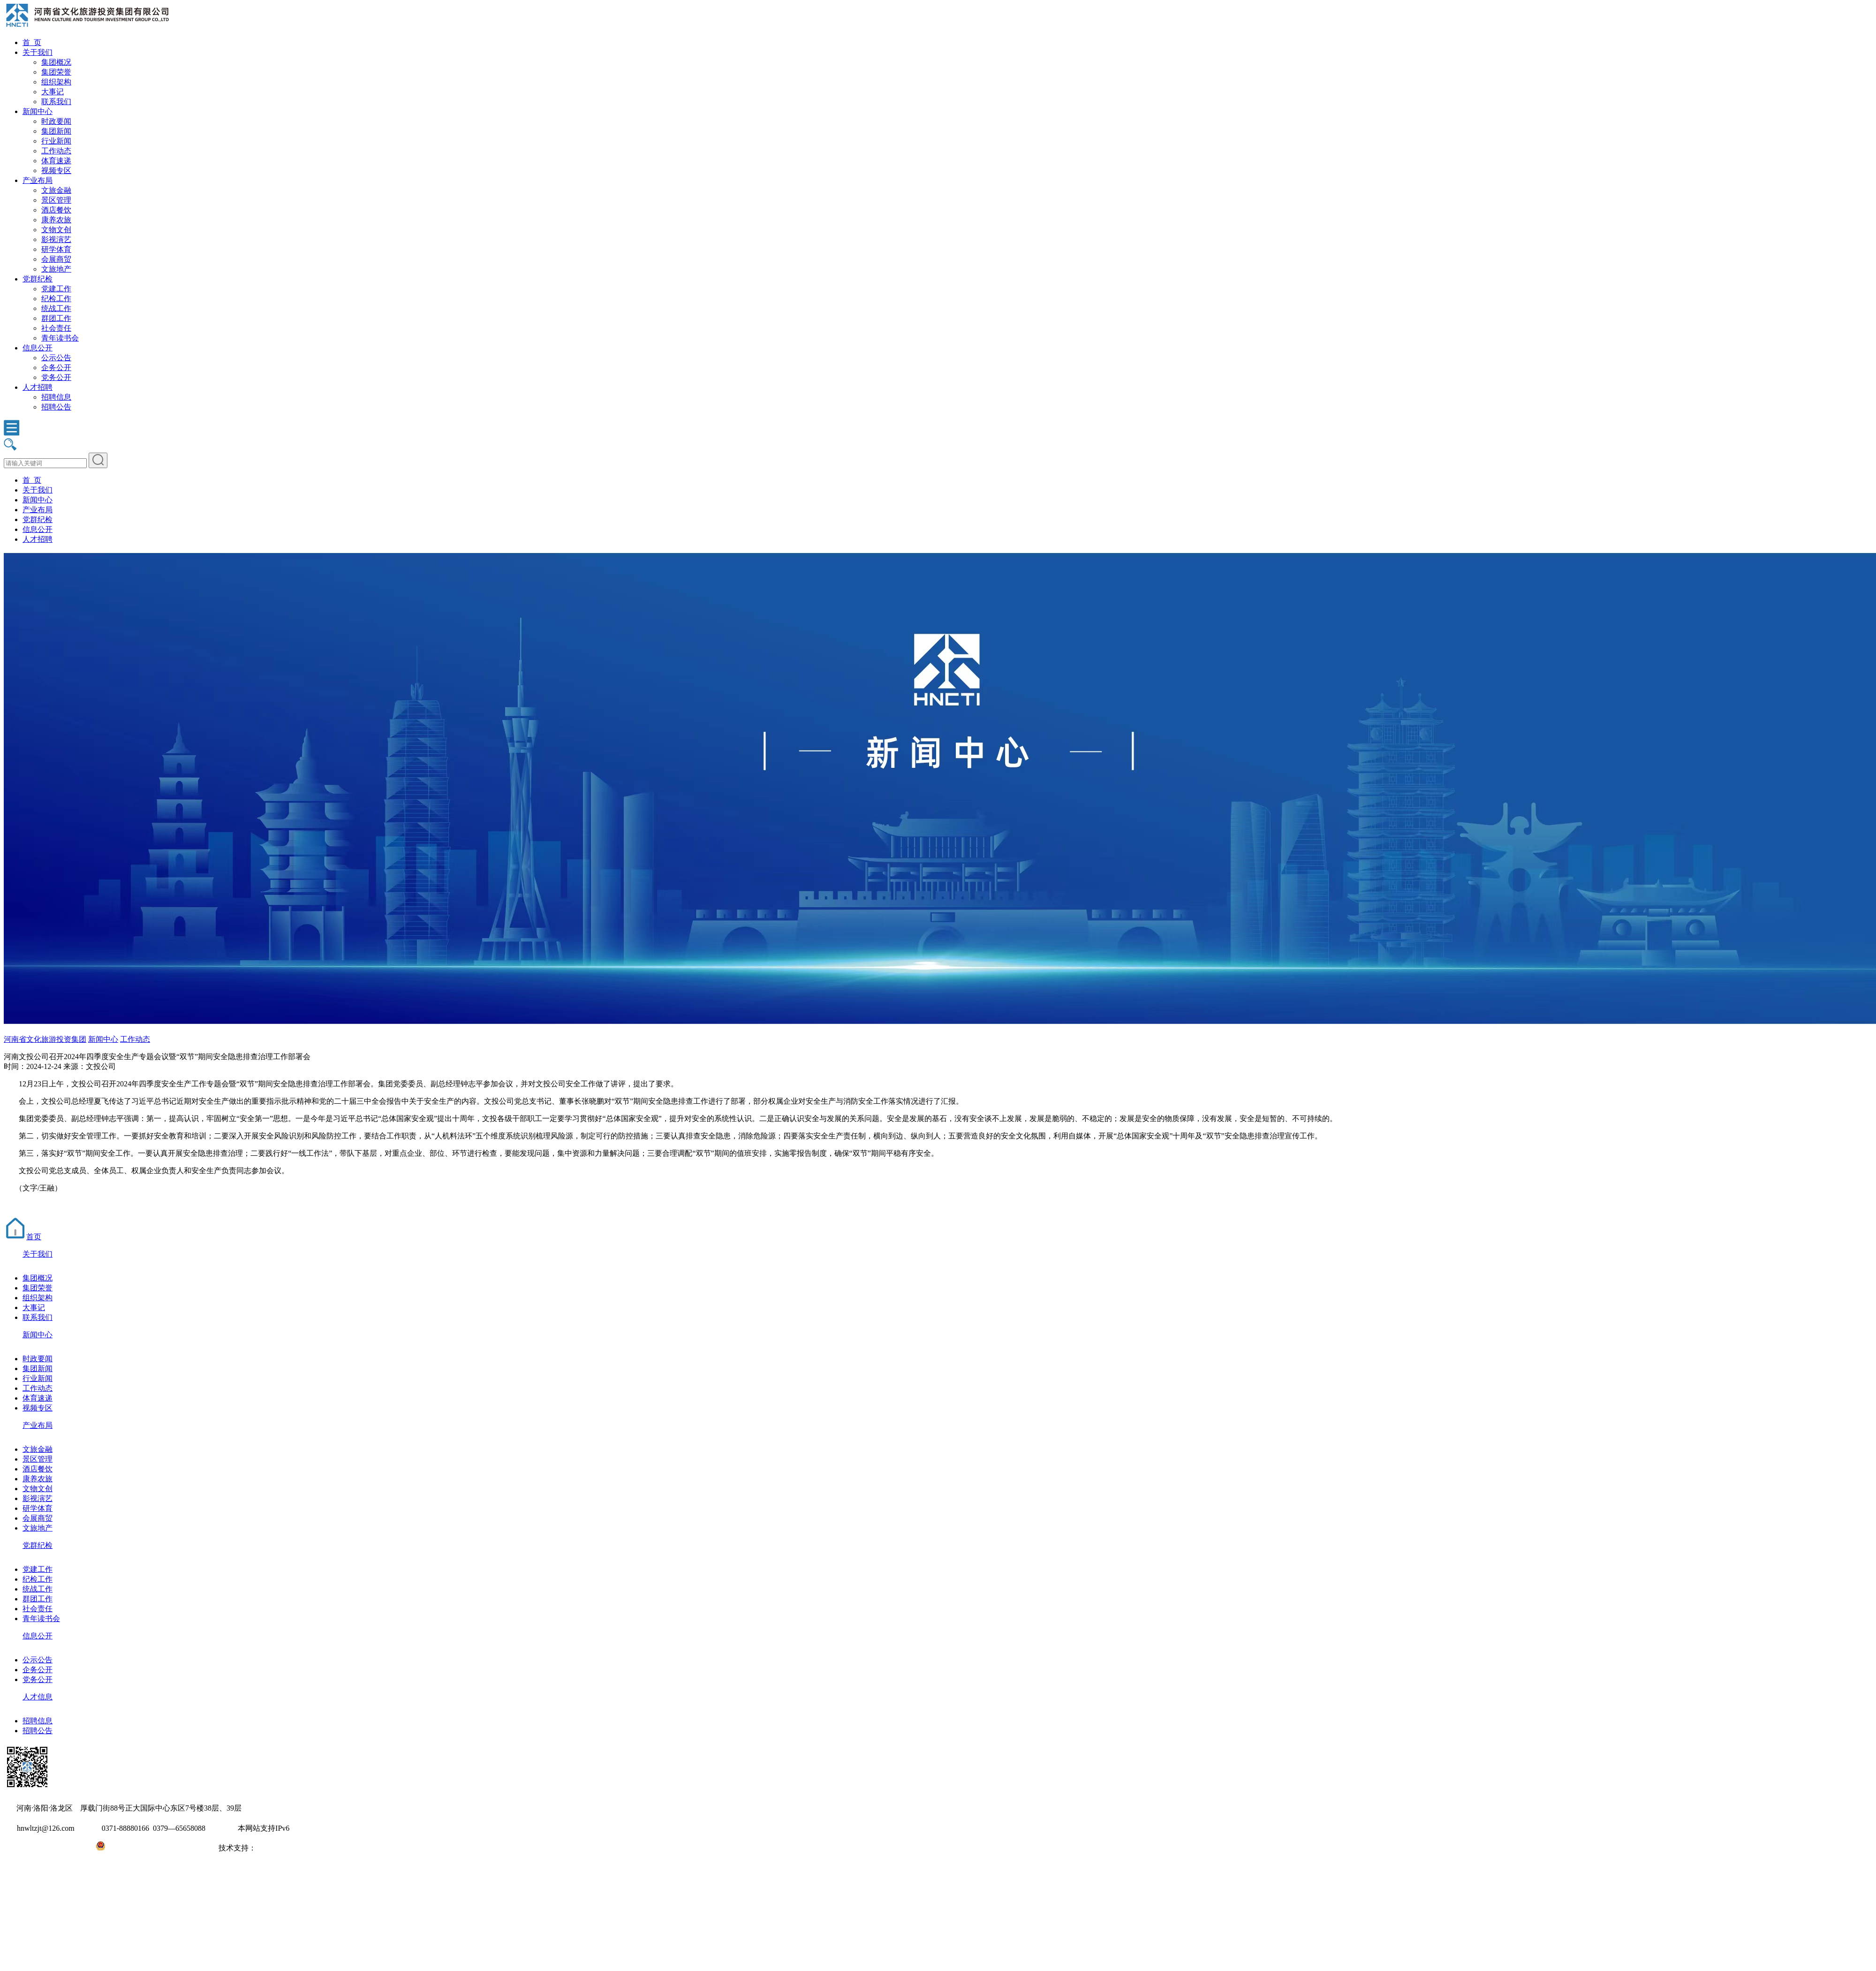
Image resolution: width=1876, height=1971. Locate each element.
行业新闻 (56, 141)
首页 (22, 1237)
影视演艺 (56, 239)
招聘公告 (56, 407)
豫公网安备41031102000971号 (153, 1848)
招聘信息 (56, 397)
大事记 (52, 92)
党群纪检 (38, 279)
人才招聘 (38, 387)
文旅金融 (56, 190)
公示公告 (56, 358)
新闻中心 (38, 111)
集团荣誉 (56, 72)
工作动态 (56, 151)
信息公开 (38, 348)
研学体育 (56, 249)
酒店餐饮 (56, 210)
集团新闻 (56, 131)
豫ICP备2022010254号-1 (43, 1848)
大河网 (267, 1848)
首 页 (32, 42)
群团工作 (56, 318)
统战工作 (56, 308)
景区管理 (56, 200)
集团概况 (56, 62)
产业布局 (38, 180)
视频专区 (56, 170)
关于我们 (38, 52)
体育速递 (56, 161)
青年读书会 (60, 338)
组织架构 (56, 82)
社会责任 (56, 328)
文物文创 (56, 230)
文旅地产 (56, 269)
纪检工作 (56, 299)
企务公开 (56, 367)
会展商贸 (56, 259)
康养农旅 (56, 220)
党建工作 (56, 289)
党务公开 (56, 377)
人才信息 (38, 1697)
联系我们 (56, 102)
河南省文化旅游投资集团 (45, 1039)
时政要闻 (56, 121)
